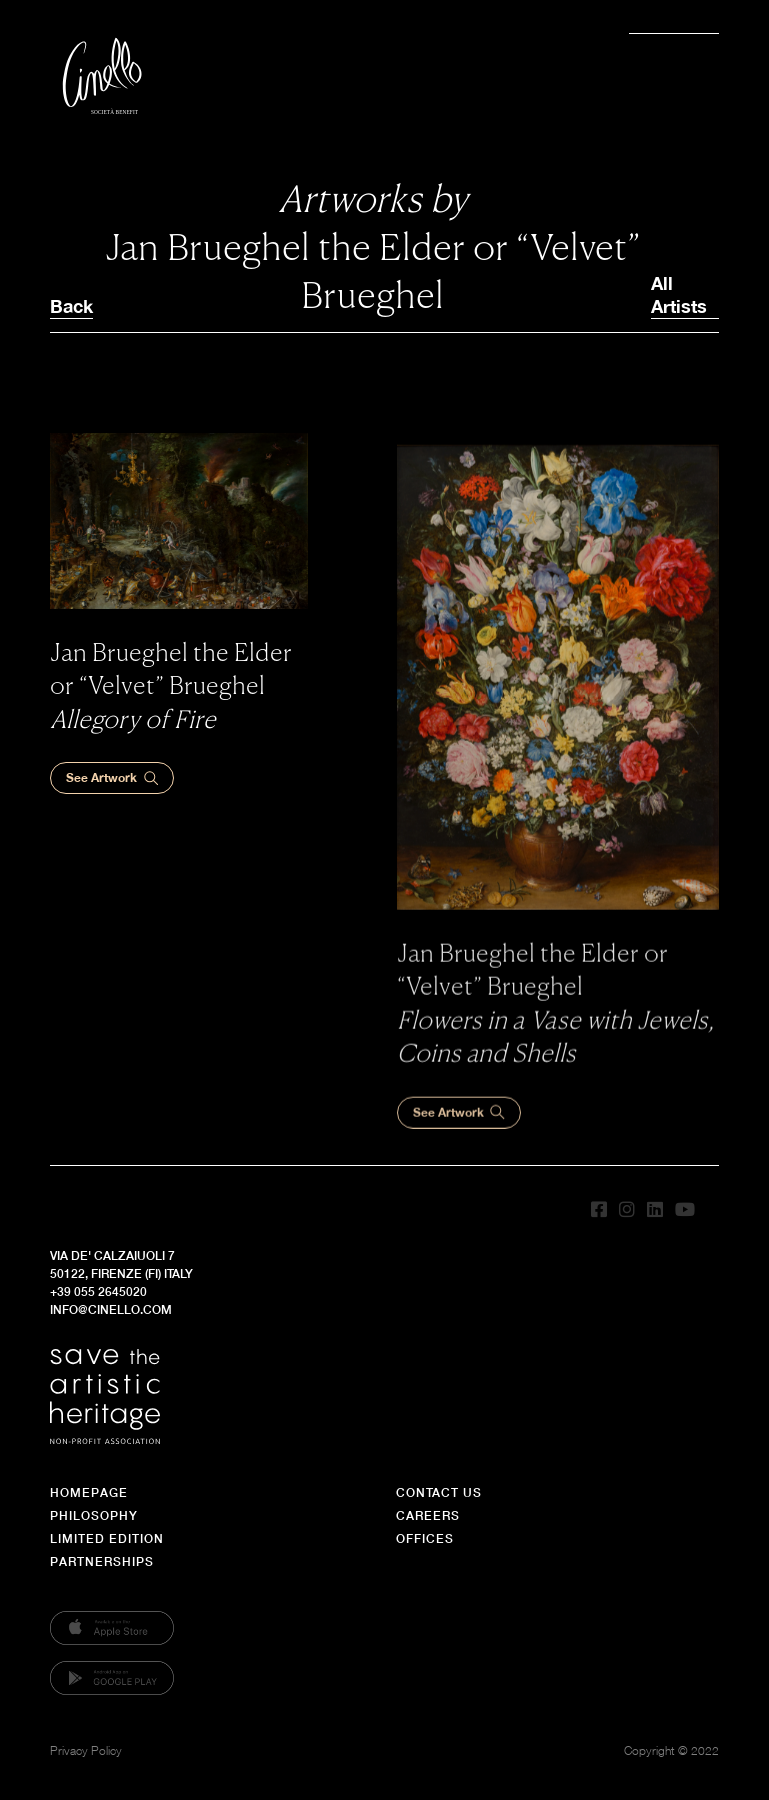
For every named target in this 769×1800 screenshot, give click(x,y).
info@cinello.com (111, 1309)
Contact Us (439, 1492)
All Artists (679, 294)
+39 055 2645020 (98, 1291)
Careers (428, 1515)
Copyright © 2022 (671, 1750)
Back (71, 306)
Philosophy (94, 1515)
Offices (425, 1538)
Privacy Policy (86, 1750)
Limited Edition (107, 1538)
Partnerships (102, 1561)
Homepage (89, 1492)
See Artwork (112, 778)
